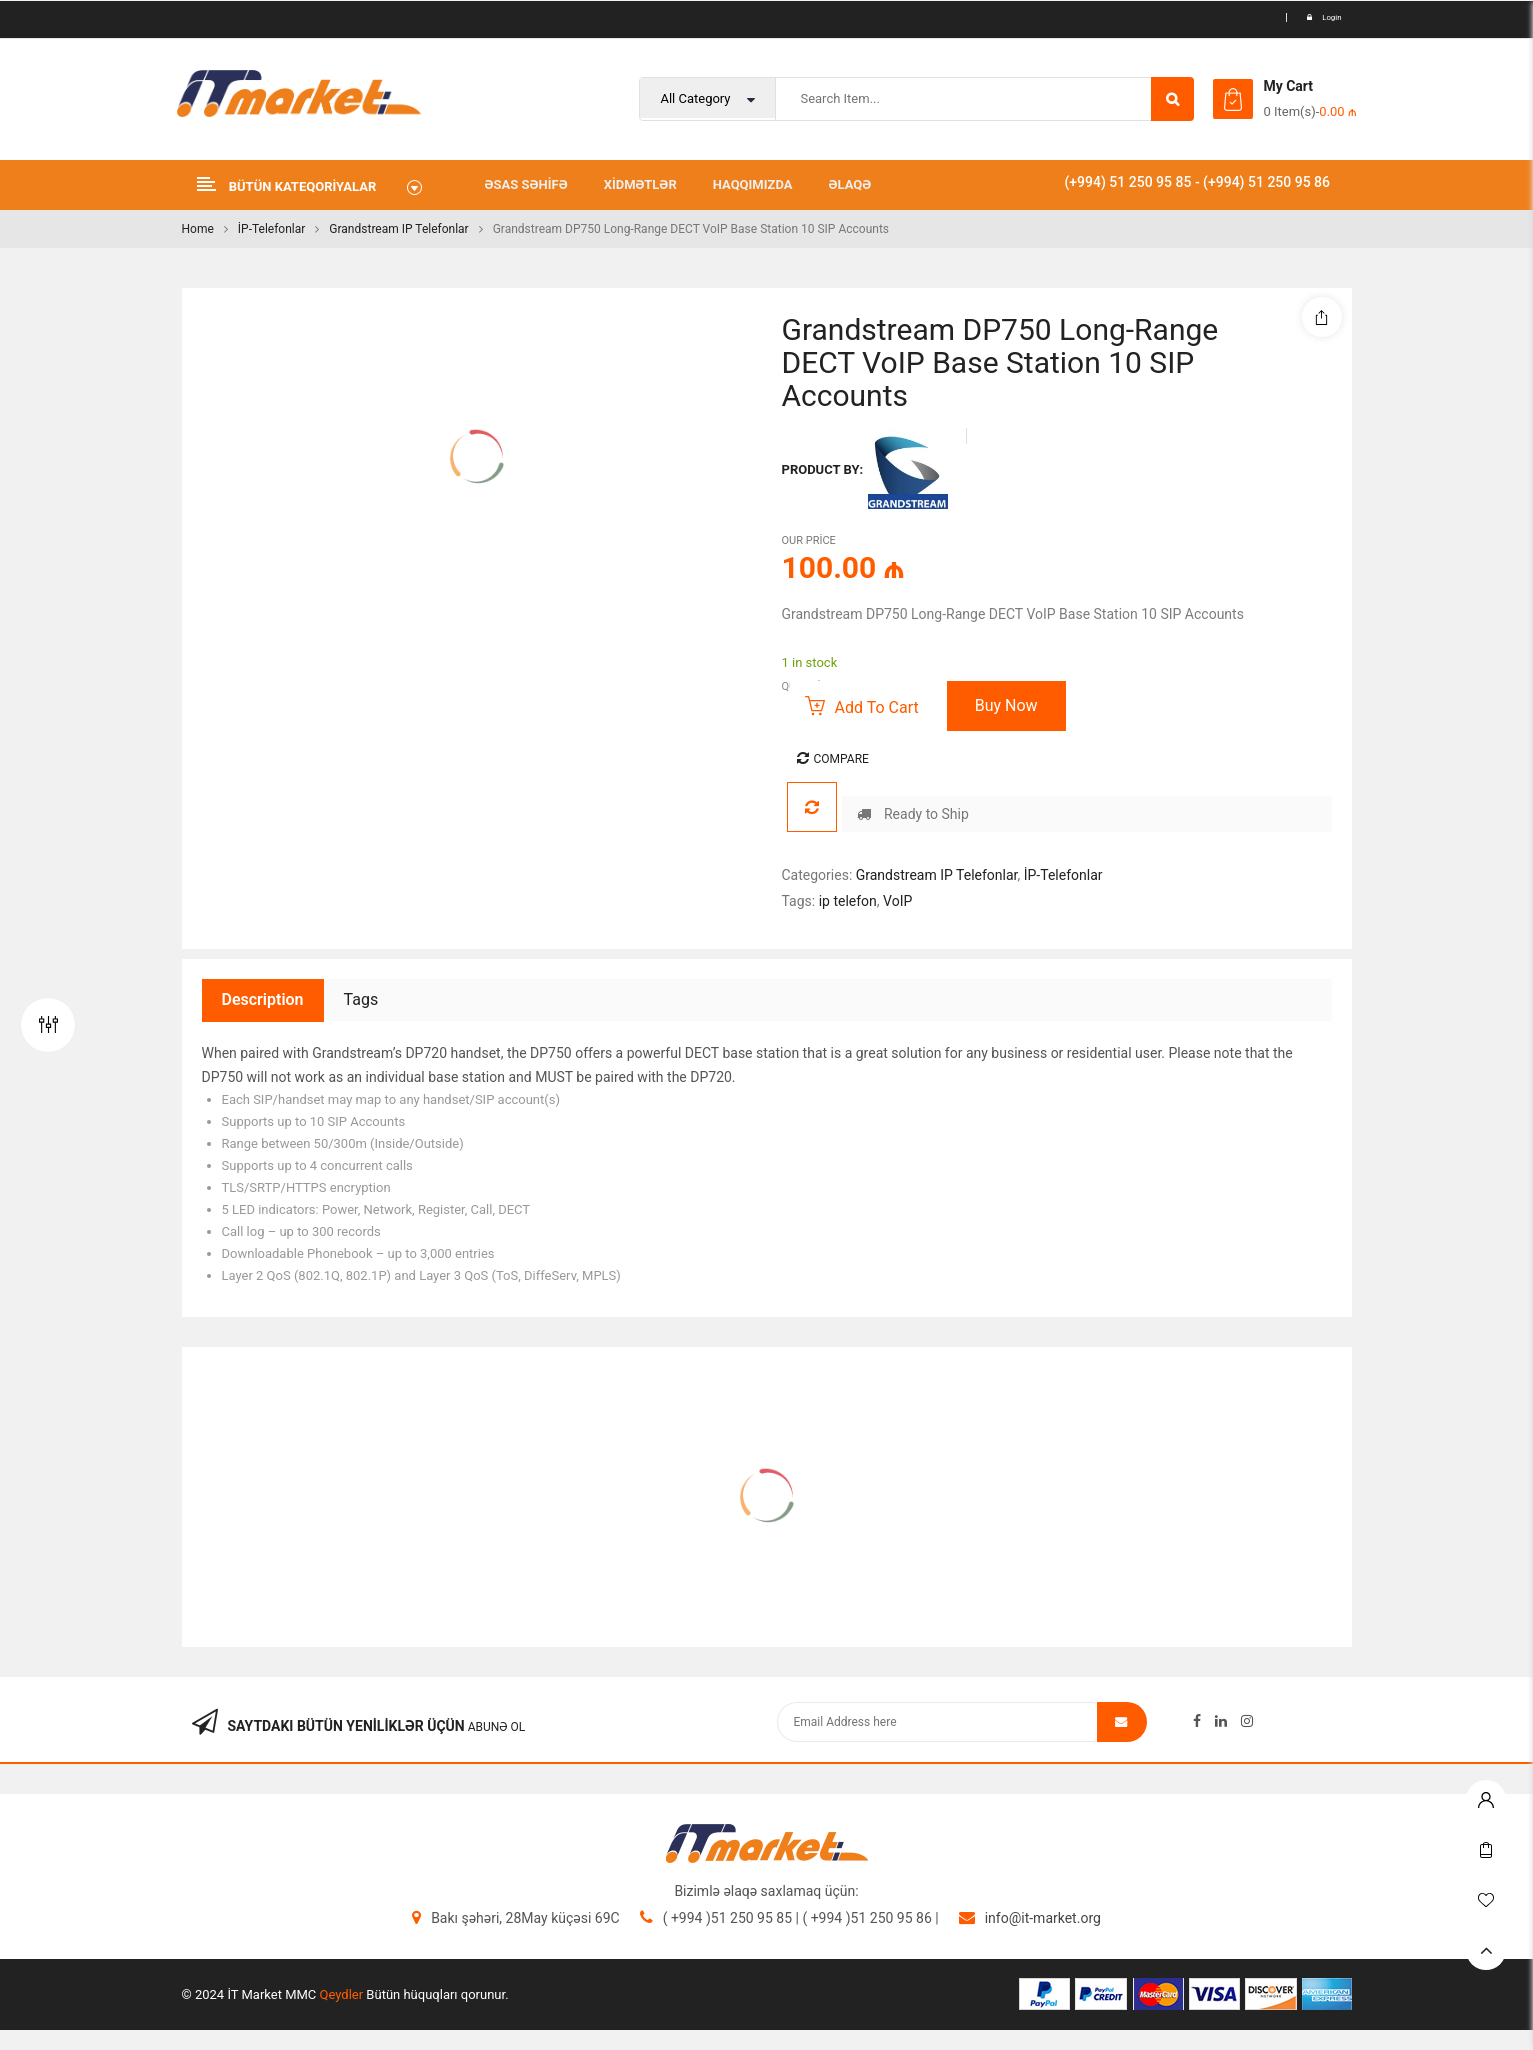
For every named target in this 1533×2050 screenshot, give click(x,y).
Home (198, 229)
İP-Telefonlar (272, 229)
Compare (841, 759)
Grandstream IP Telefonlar (398, 229)
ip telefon (848, 901)
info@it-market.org (1043, 1918)
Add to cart (877, 707)
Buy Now (1006, 705)
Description (263, 999)
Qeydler (342, 1994)
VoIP (897, 901)
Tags (361, 999)
